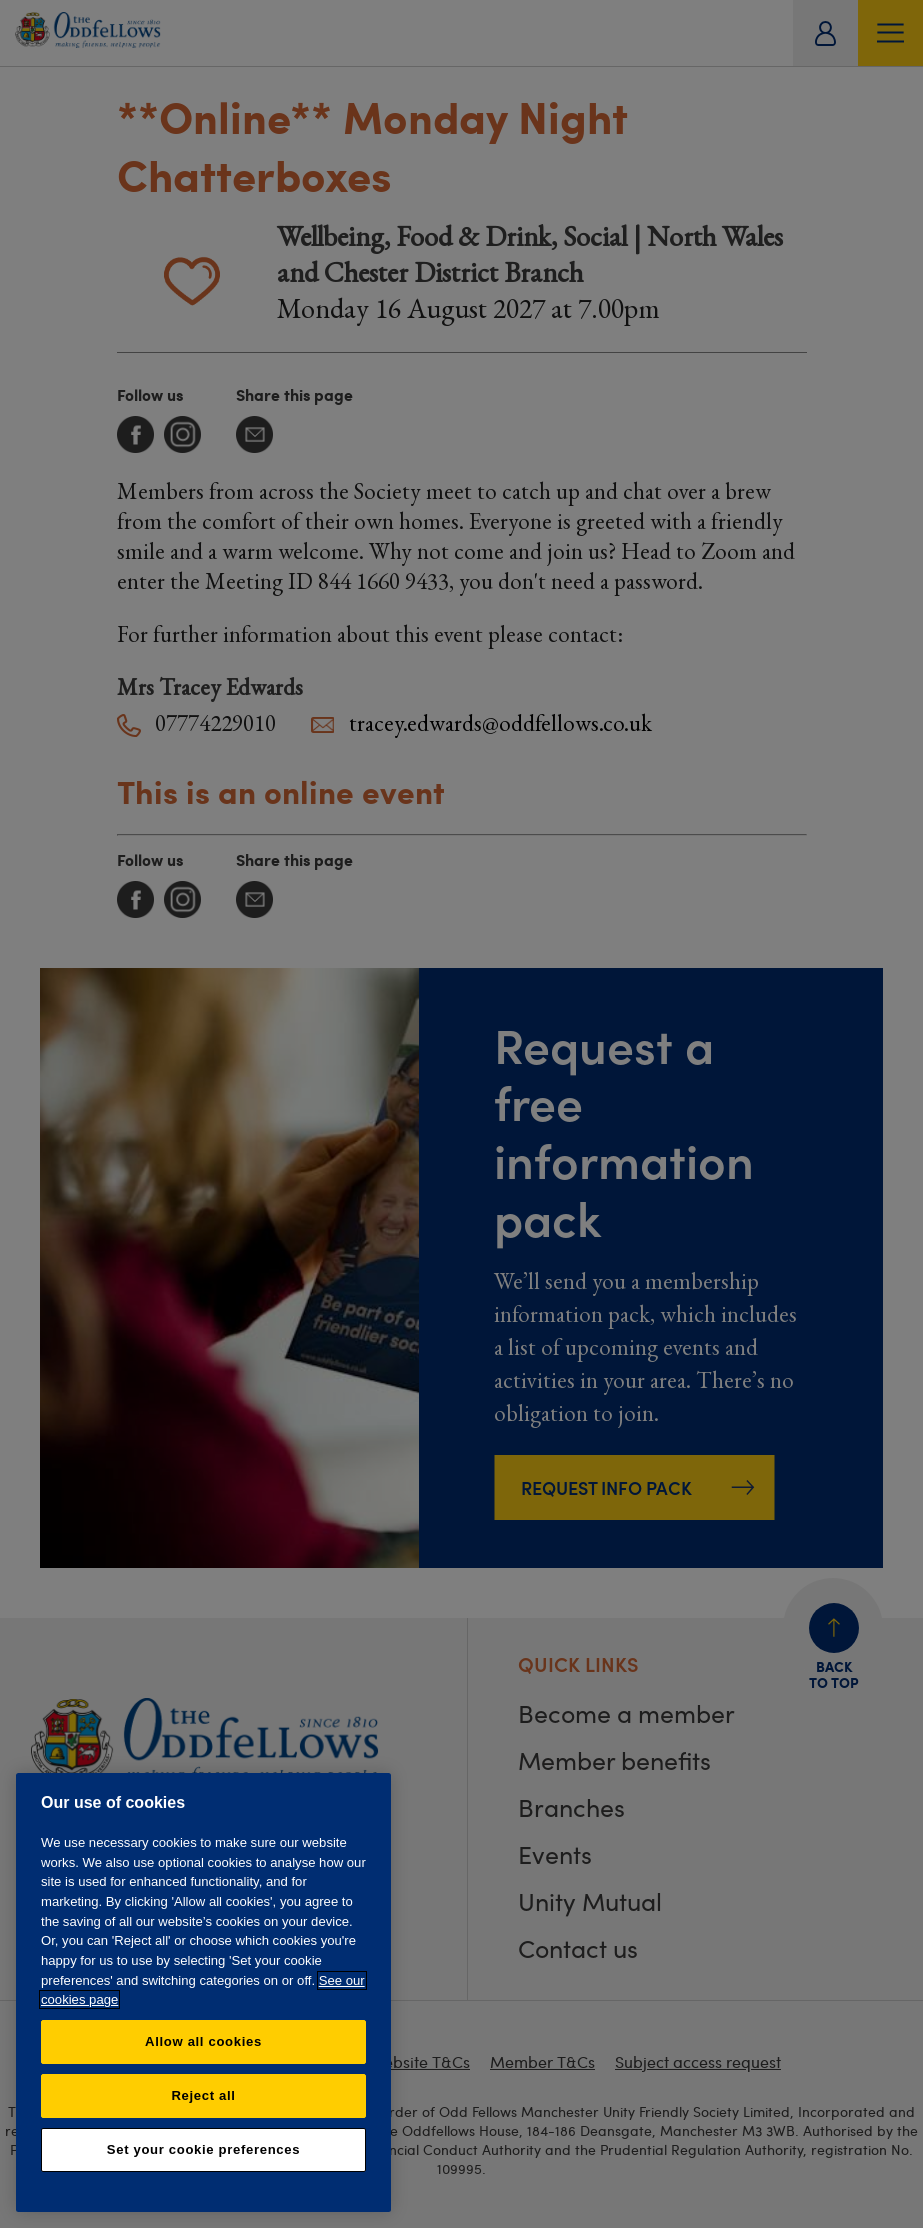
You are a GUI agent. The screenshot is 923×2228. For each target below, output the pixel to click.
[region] (203, 1992)
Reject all (203, 2095)
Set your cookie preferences (203, 2149)
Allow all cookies (203, 2041)
